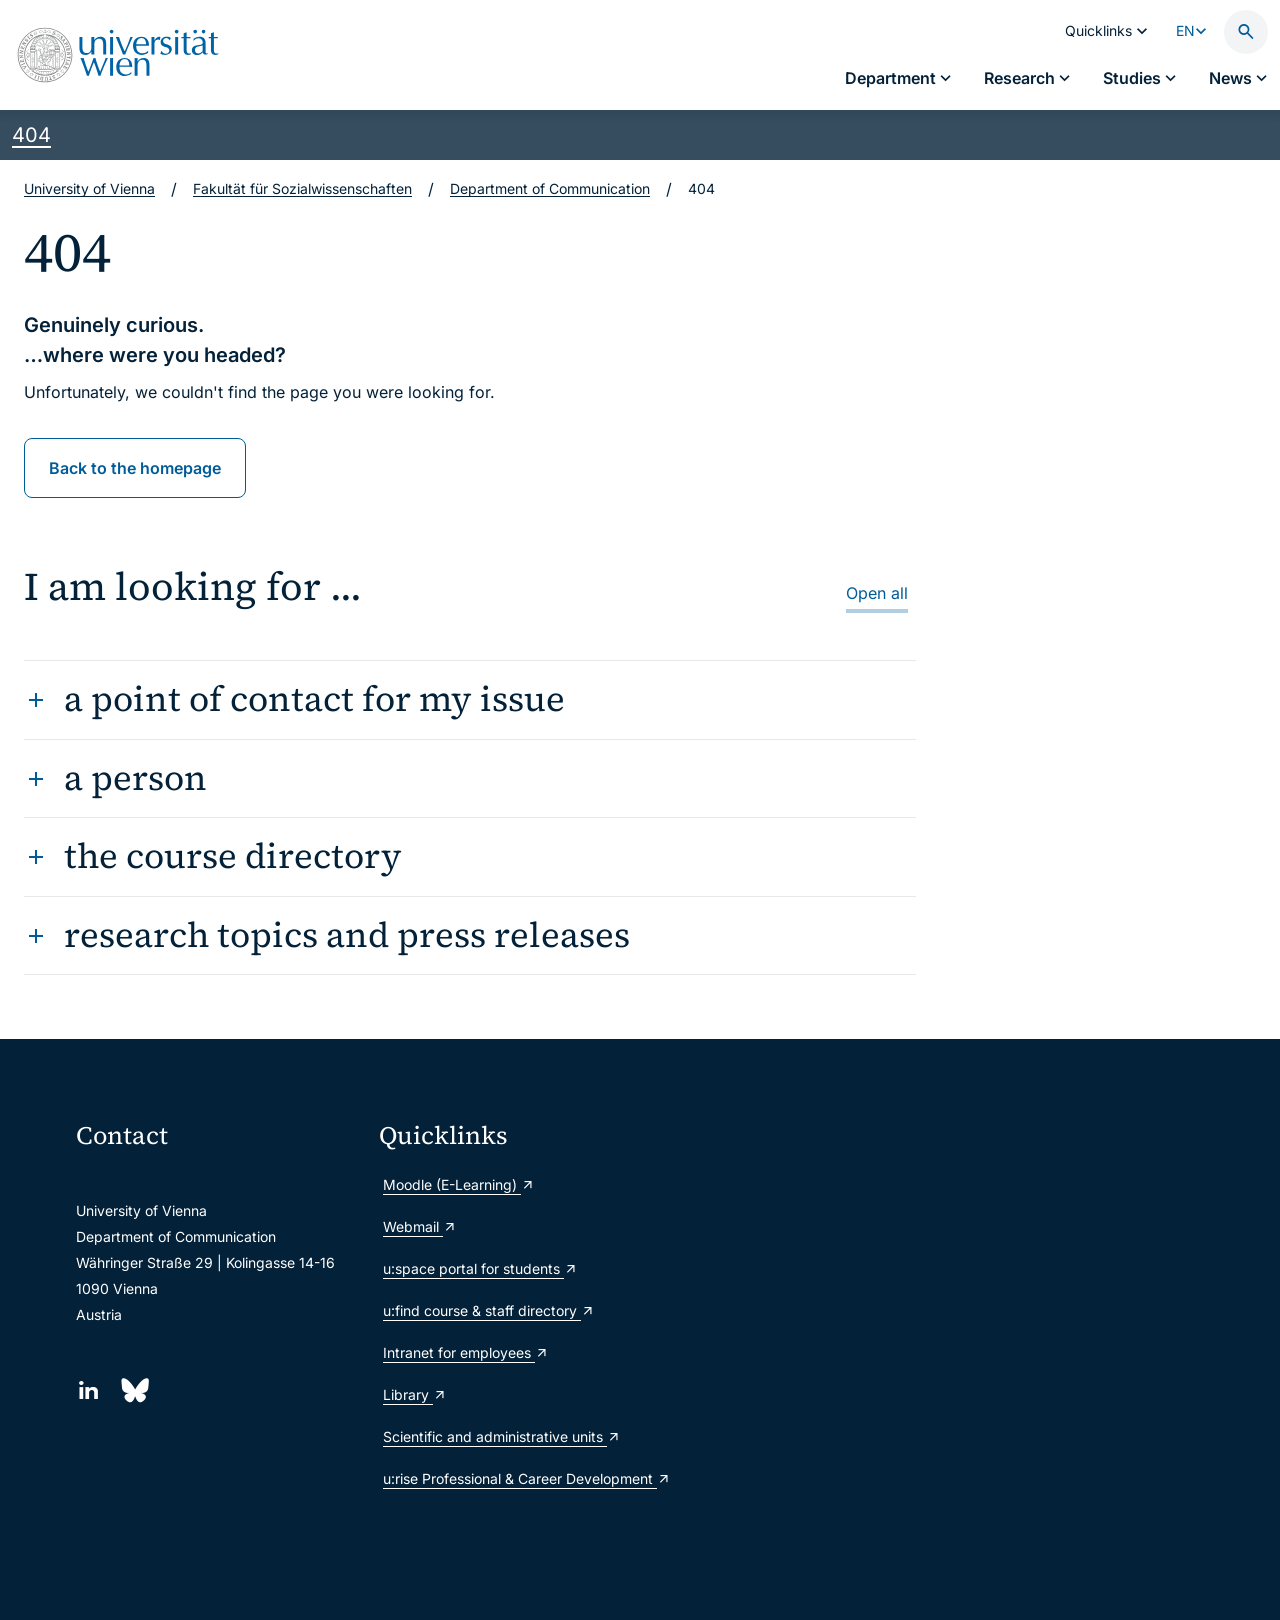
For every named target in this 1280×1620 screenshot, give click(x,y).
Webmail (420, 1226)
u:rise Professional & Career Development (522, 1478)
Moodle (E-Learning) (459, 1184)
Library (415, 1394)
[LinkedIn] (88, 1390)
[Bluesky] (133, 1390)
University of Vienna (89, 188)
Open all (877, 593)
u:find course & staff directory (489, 1310)
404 (31, 135)
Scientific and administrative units (502, 1436)
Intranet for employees (466, 1352)
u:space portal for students (480, 1268)
